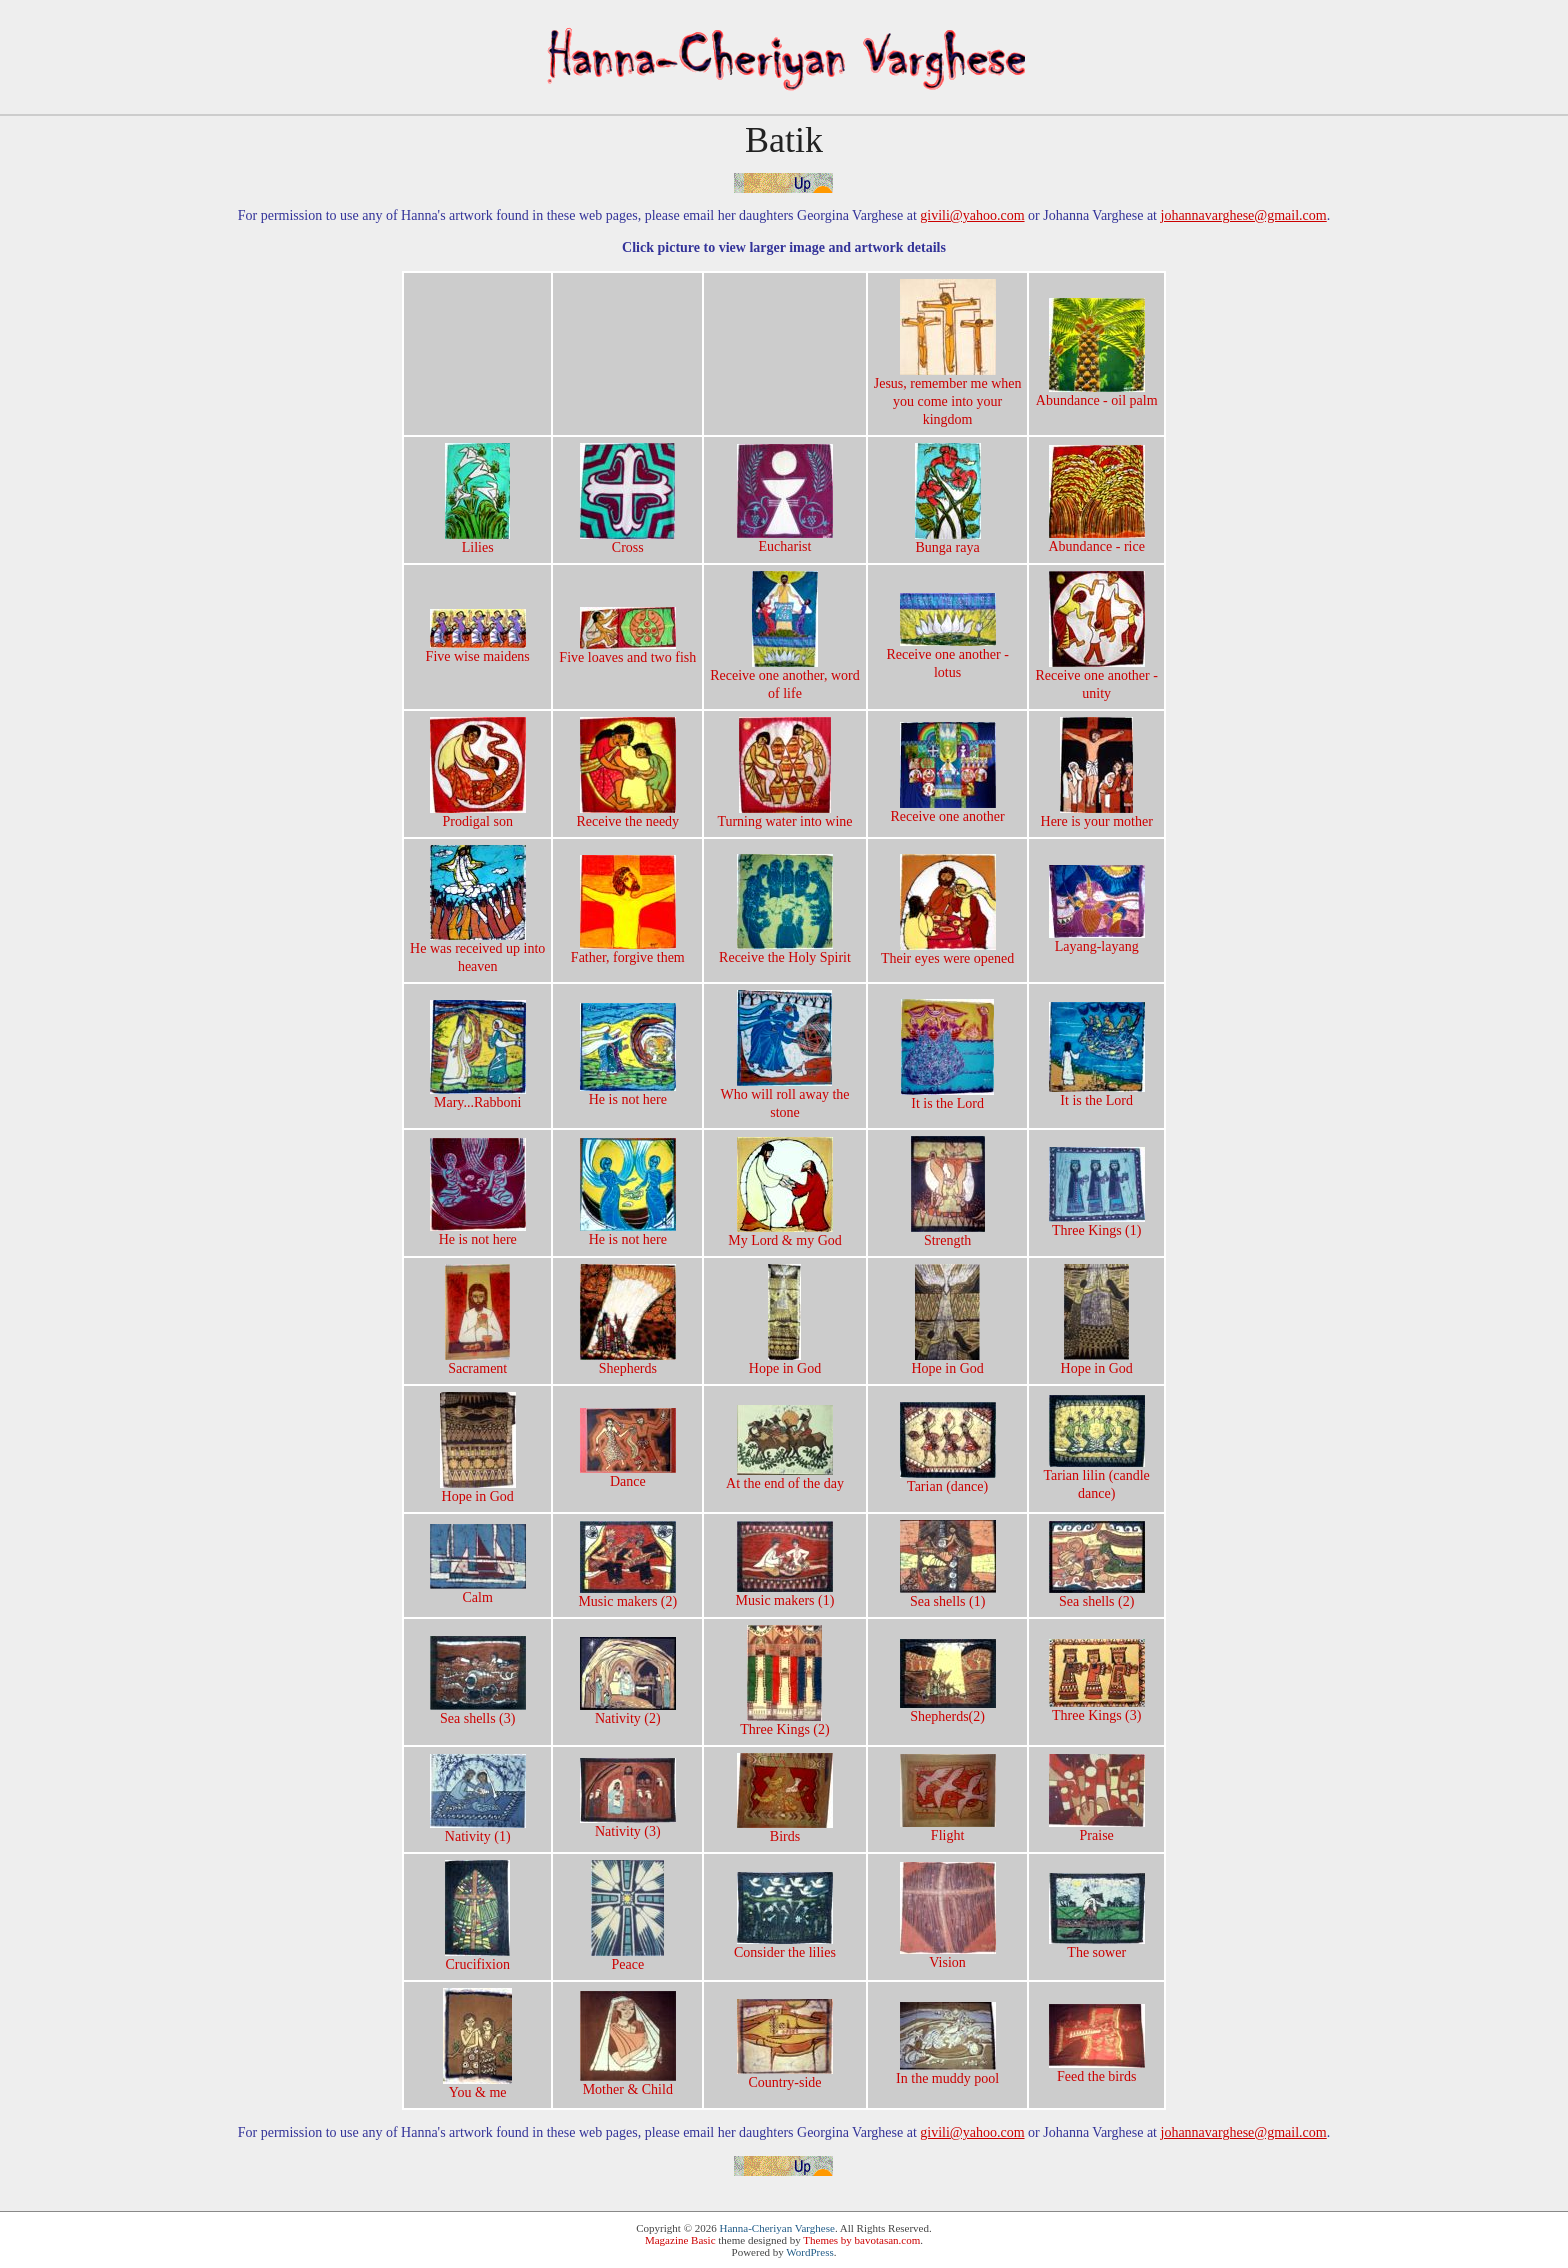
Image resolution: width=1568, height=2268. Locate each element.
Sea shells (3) (478, 1712)
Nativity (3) (628, 1825)
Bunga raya (948, 541)
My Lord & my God (785, 1234)
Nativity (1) (478, 1830)
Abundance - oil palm (1097, 394)
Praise (1097, 1829)
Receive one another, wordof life (785, 678)
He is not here (628, 1093)
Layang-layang (1097, 940)
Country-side (785, 2076)
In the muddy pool (947, 2072)
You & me (477, 2086)
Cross (627, 541)
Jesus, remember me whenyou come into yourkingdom (948, 395)
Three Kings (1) (1097, 1224)
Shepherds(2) (948, 1710)
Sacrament (477, 1362)
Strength (948, 1234)
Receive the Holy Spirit (785, 951)
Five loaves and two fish (627, 651)
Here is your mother (1097, 815)
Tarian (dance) (948, 1480)
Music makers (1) (785, 1594)
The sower (1097, 1946)
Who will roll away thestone (784, 1097)
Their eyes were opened (947, 952)
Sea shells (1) (948, 1595)
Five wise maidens (478, 650)
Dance (628, 1475)
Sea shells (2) (1097, 1595)
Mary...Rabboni (478, 1096)
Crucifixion (477, 1958)
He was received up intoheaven (477, 951)
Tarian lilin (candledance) (1097, 1478)
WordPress (809, 2252)
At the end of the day (785, 1477)
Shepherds (628, 1362)
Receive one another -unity (1096, 678)
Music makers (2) (627, 1595)
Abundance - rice (1096, 540)
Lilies (477, 541)
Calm (478, 1591)
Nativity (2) (628, 1712)
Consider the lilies (785, 1946)
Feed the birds (1097, 2070)
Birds (785, 1830)
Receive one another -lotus (947, 657)
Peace (627, 1958)
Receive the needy (627, 815)
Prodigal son (478, 815)
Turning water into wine (784, 815)
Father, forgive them (628, 951)
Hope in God (785, 1362)
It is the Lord (947, 1097)
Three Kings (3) (1097, 1709)
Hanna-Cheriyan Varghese (777, 2228)
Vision (948, 1956)
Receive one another (947, 810)
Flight (948, 1829)
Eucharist (785, 540)
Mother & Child (628, 2083)
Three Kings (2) (784, 1723)
